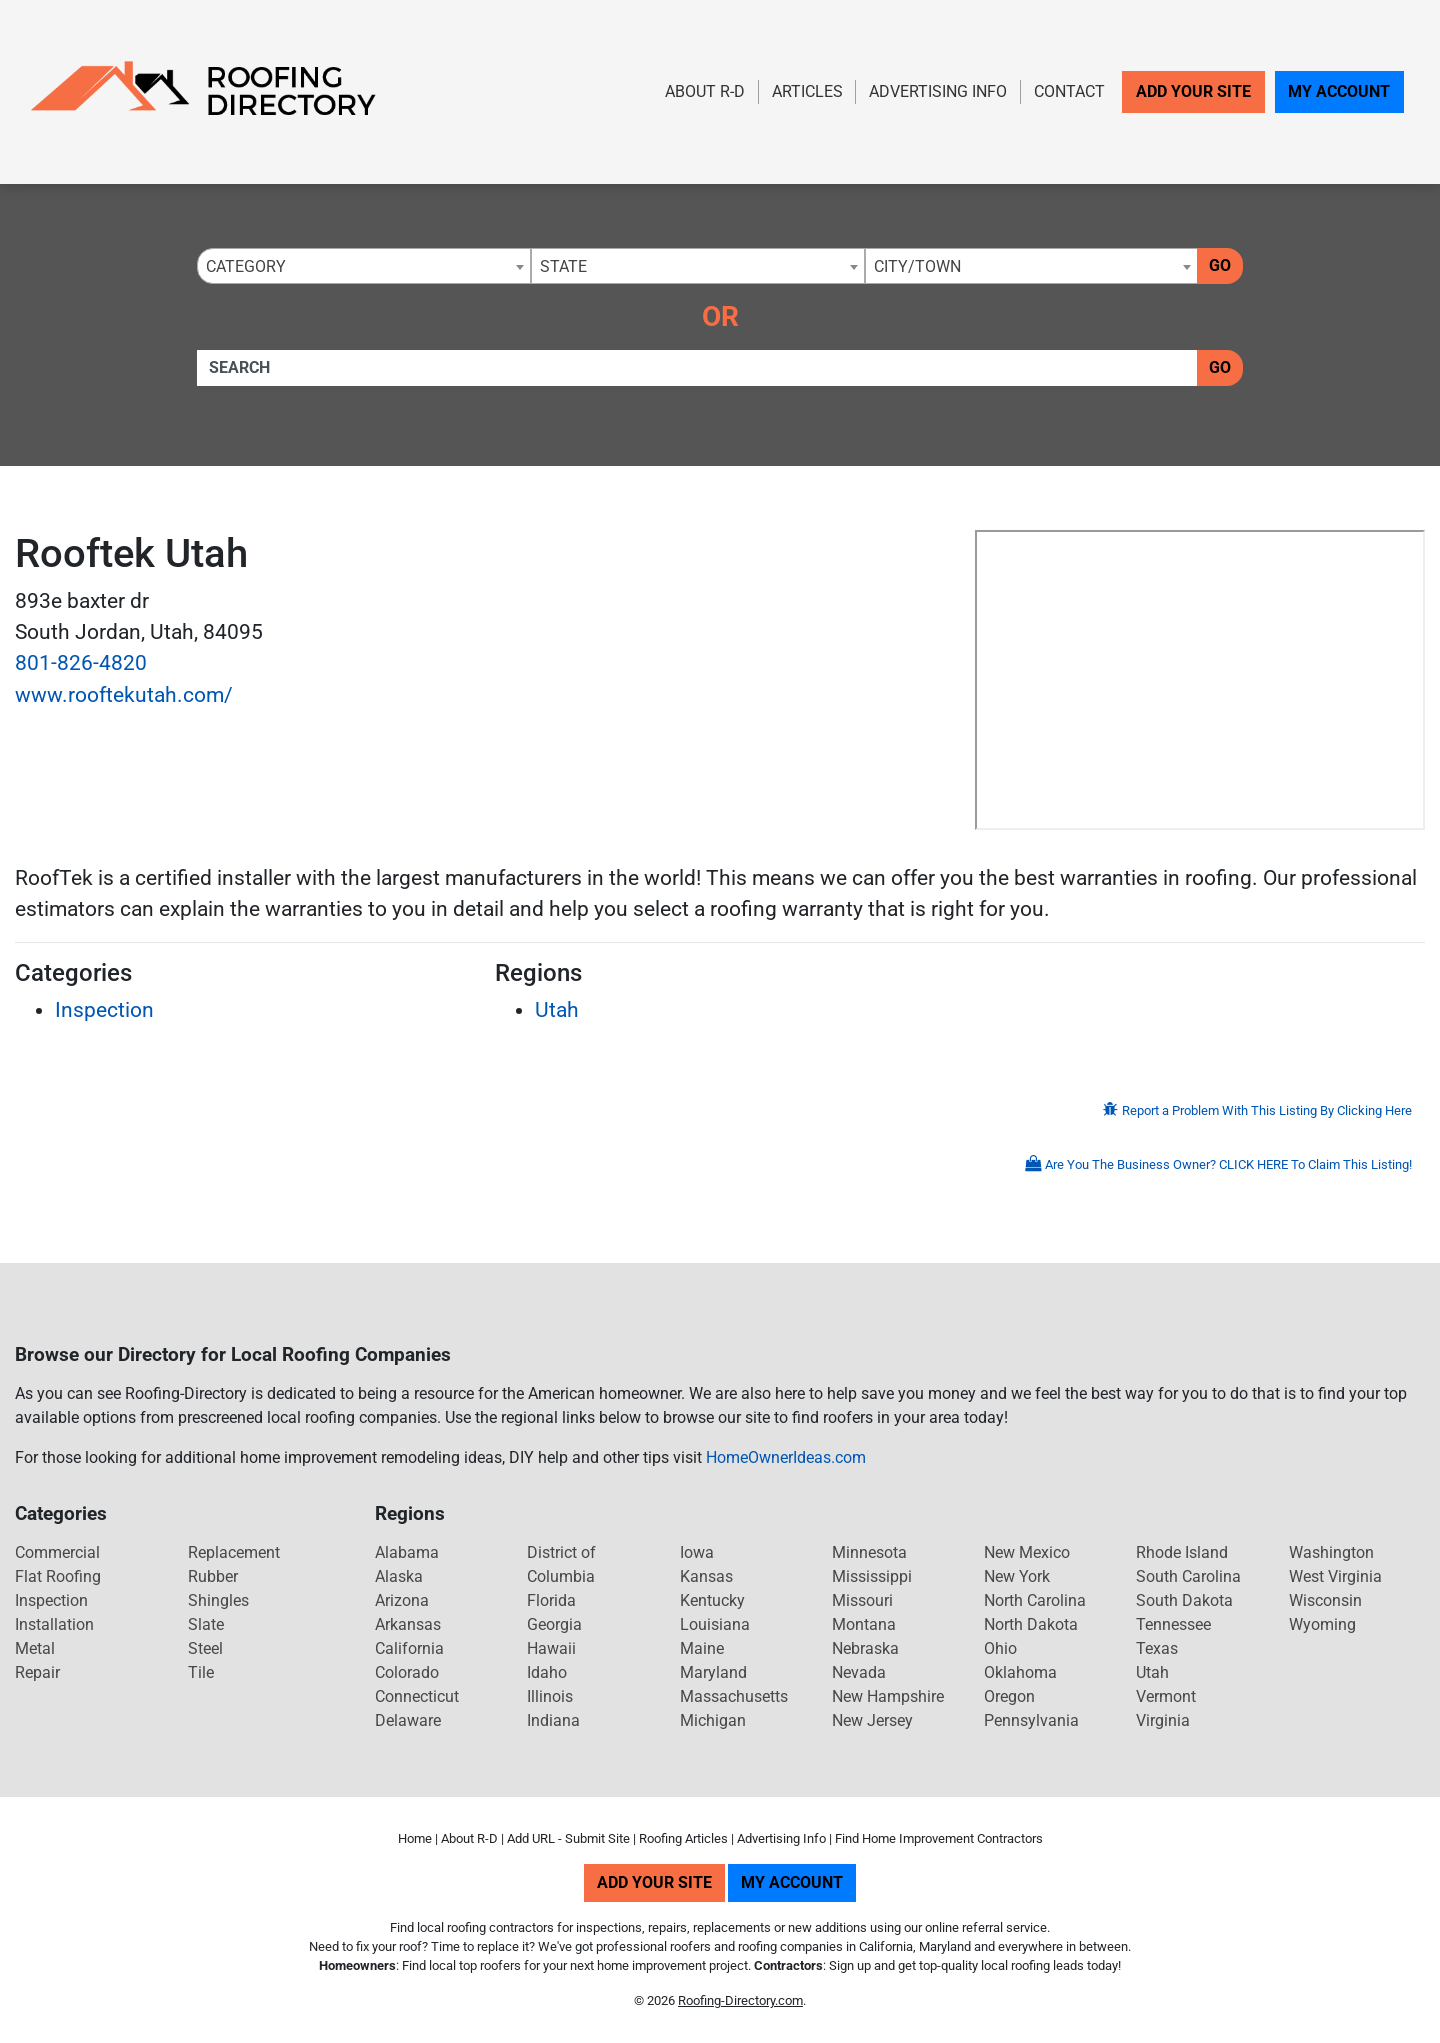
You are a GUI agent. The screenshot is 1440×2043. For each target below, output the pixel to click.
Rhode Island (1182, 1552)
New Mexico (1027, 1552)
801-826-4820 (81, 663)
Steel (205, 1648)
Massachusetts (734, 1696)
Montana (864, 1624)
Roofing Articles (683, 1838)
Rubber (213, 1576)
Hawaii (551, 1648)
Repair (37, 1672)
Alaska (399, 1576)
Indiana (553, 1720)
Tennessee (1173, 1624)
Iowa (697, 1552)
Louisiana (715, 1624)
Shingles (218, 1600)
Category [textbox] (246, 266)
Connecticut (417, 1696)
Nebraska (865, 1648)
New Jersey (872, 1720)
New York (1017, 1576)
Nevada (859, 1672)
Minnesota (869, 1552)
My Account (1339, 91)
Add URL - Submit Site (568, 1838)
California (409, 1648)
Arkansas (408, 1624)
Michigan (713, 1720)
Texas (1157, 1648)
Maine (702, 1648)
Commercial (57, 1552)
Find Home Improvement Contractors (939, 1838)
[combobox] (364, 266)
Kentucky (712, 1600)
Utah (557, 1010)
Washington (1331, 1552)
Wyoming (1322, 1624)
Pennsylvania (1031, 1720)
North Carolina (1035, 1600)
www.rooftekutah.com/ (124, 695)
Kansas (706, 1576)
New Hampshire (888, 1696)
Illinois (550, 1696)
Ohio (1000, 1648)
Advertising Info (938, 91)
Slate (206, 1624)
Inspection (104, 1010)
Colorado (407, 1672)
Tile (201, 1672)
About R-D (705, 91)
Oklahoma (1020, 1672)
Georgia (554, 1624)
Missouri (862, 1600)
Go (1220, 265)
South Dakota (1184, 1600)
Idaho (547, 1672)
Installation (54, 1624)
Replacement (234, 1552)
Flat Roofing (58, 1576)
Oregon (1009, 1696)
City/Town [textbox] (917, 266)
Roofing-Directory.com (740, 2000)
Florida (551, 1600)
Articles (807, 91)
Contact (1069, 91)
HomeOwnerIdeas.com (786, 1457)
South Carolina (1188, 1576)
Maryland (713, 1672)
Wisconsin (1325, 1600)
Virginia (1163, 1720)
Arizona (402, 1600)
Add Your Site (1193, 91)
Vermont (1166, 1696)
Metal (35, 1648)
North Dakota (1031, 1624)
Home (415, 1838)
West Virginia (1335, 1576)
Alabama (407, 1552)
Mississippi (872, 1576)
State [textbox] (563, 266)
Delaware (408, 1720)
